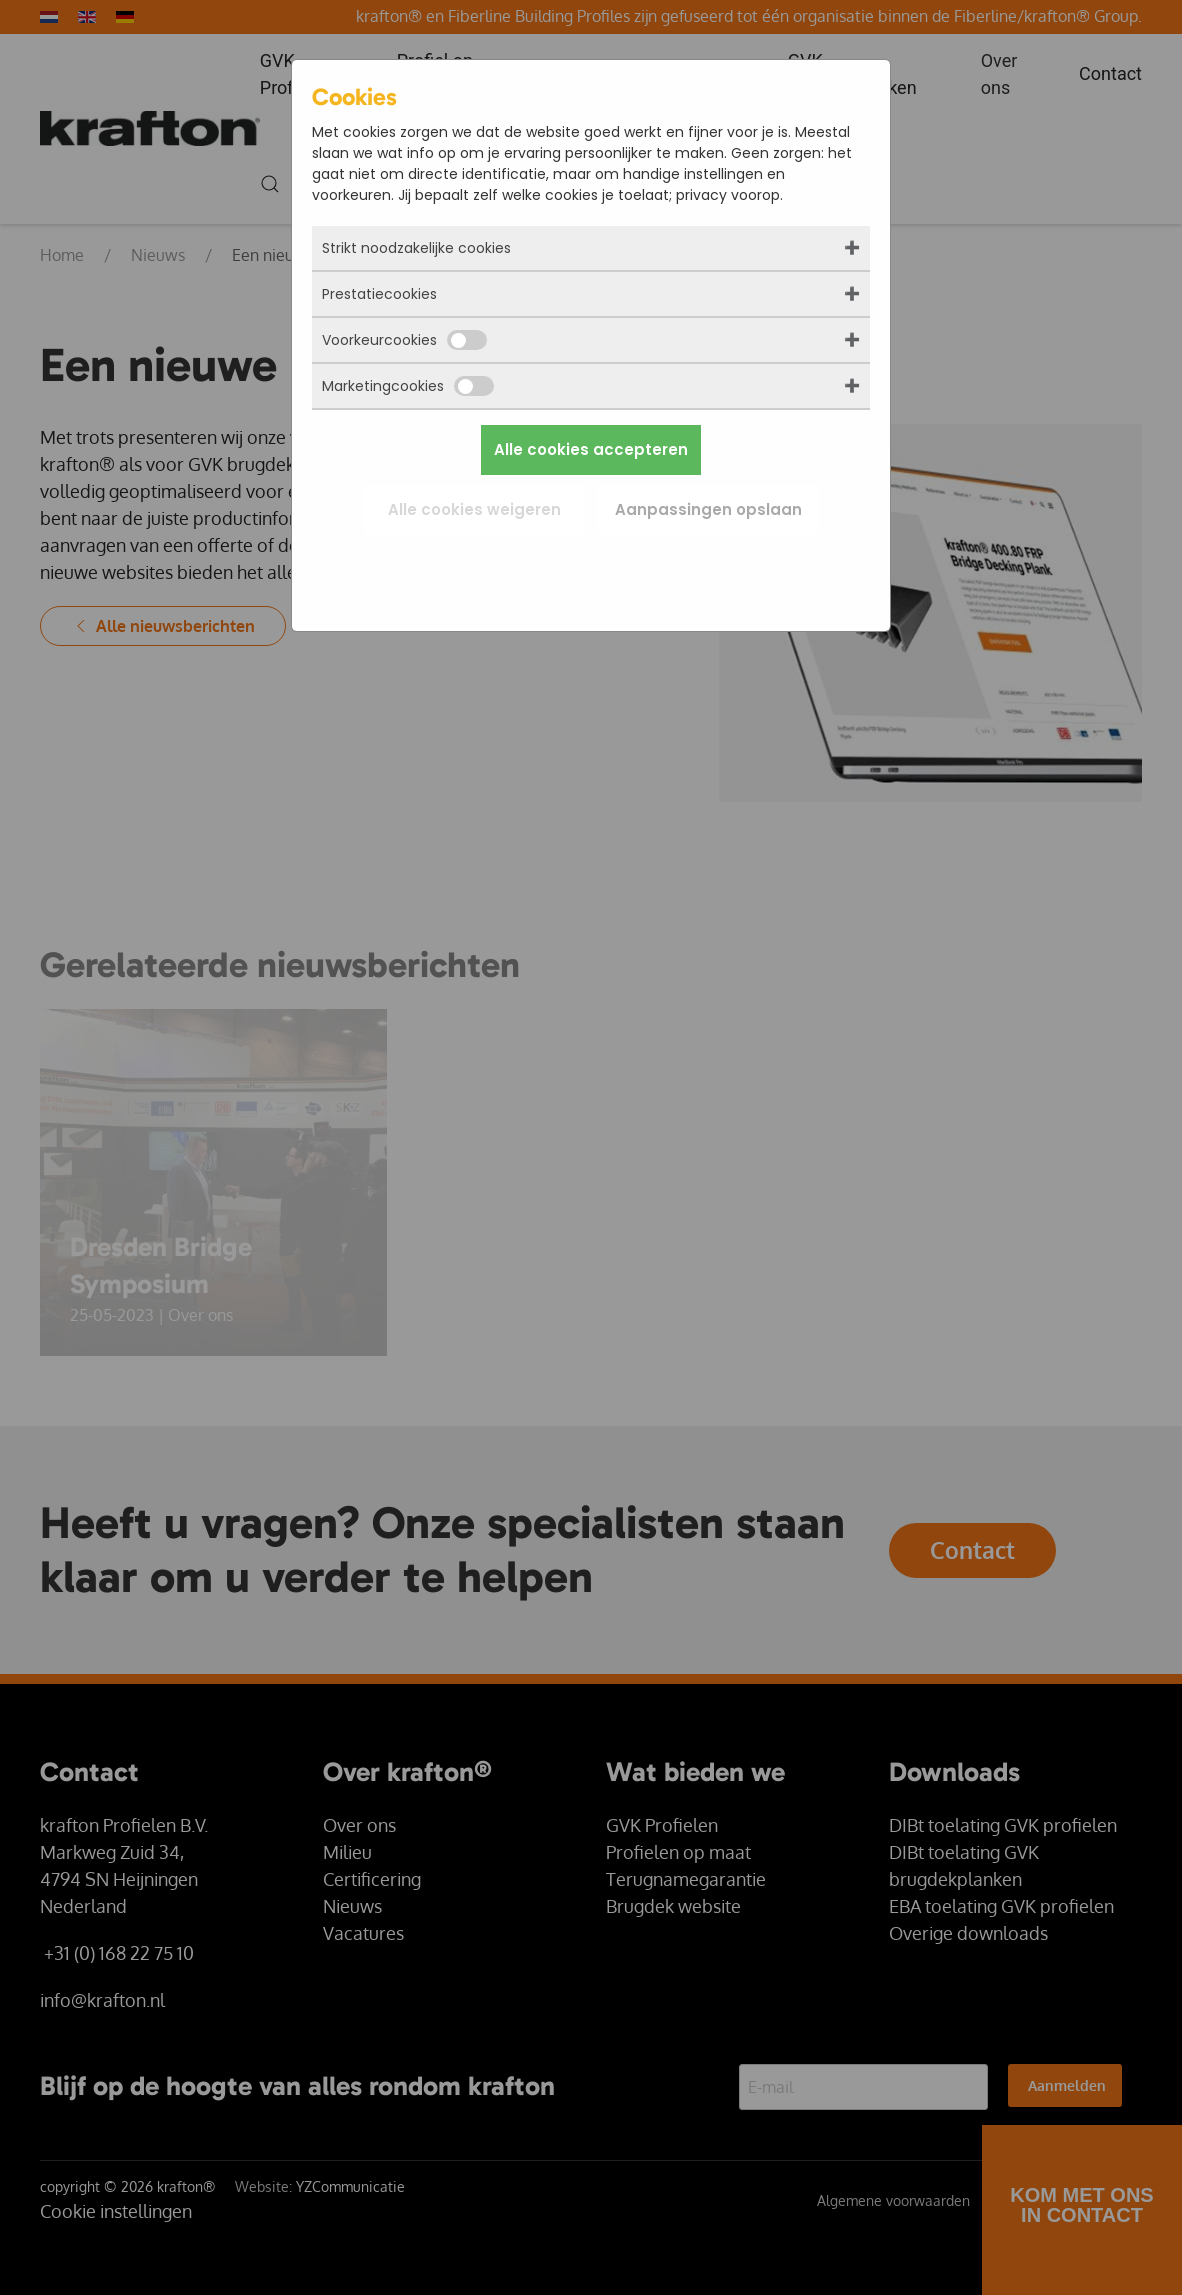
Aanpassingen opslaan (708, 509)
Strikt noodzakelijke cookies (416, 248)
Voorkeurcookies (404, 340)
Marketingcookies (408, 386)
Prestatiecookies (379, 294)
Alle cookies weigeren (474, 509)
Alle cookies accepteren (591, 449)
